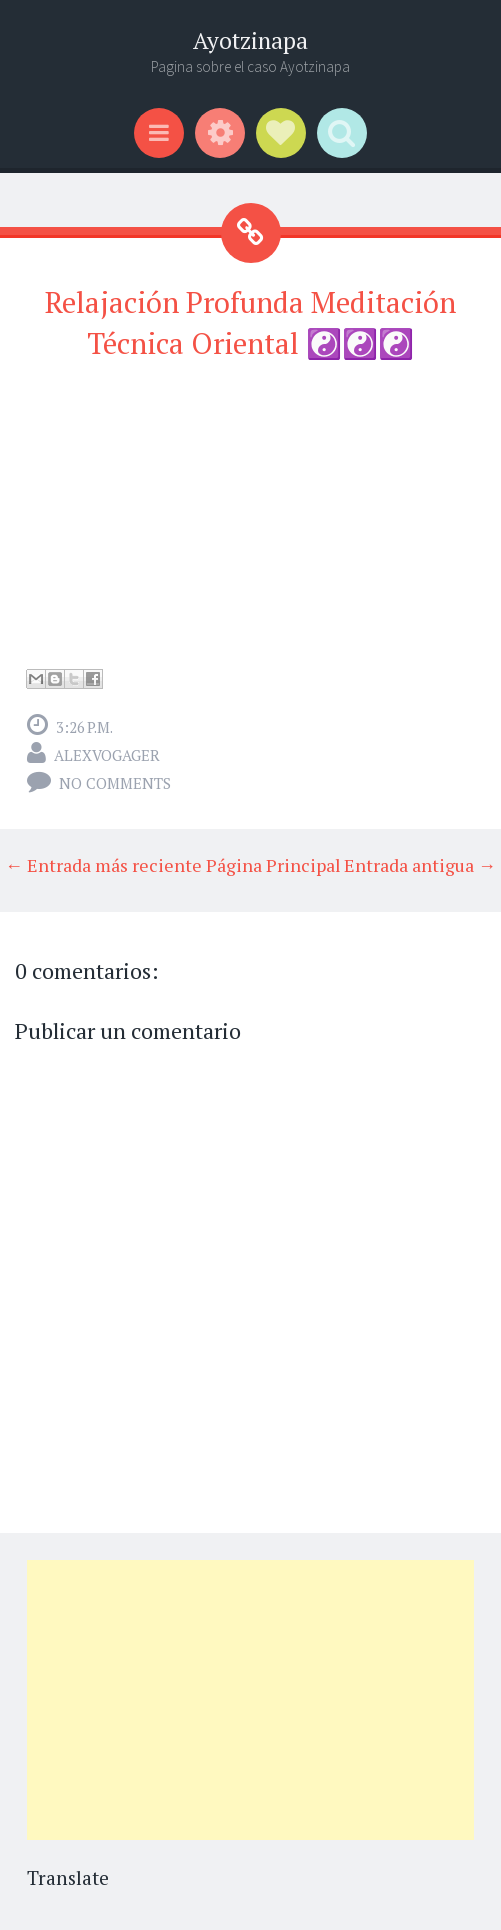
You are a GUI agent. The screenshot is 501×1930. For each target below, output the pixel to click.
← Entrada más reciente (103, 865)
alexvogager (107, 755)
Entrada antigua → (420, 865)
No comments (115, 783)
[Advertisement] (250, 1700)
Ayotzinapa (250, 40)
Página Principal (273, 865)
